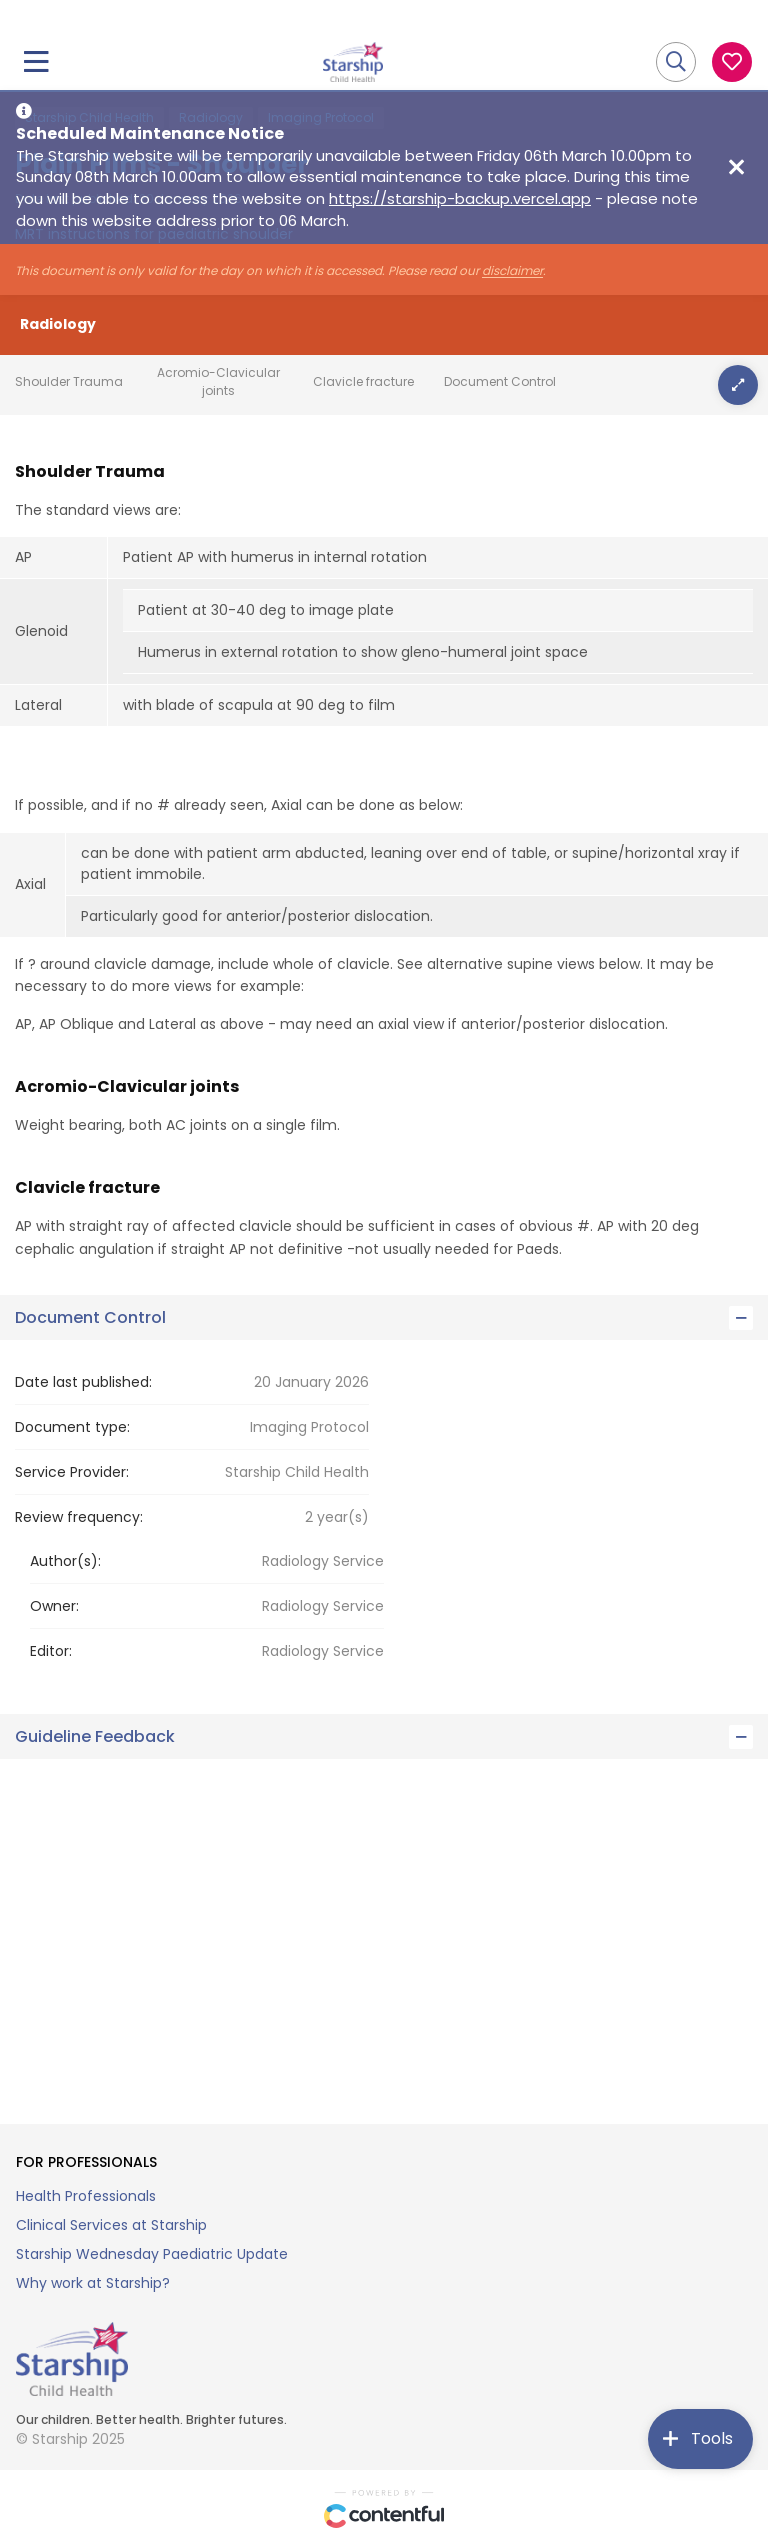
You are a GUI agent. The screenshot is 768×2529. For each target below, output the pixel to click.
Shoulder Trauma (69, 381)
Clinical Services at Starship (111, 2225)
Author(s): (65, 1561)
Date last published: (83, 1382)
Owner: (54, 1606)
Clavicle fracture (363, 381)
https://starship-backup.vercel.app (460, 198)
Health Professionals (86, 2196)
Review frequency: (79, 1517)
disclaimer (512, 271)
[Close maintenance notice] (736, 167)
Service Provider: (72, 1472)
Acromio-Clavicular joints (218, 381)
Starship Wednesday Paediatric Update (152, 2254)
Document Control (500, 381)
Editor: (51, 1651)
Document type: (72, 1427)
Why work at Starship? (93, 2283)
